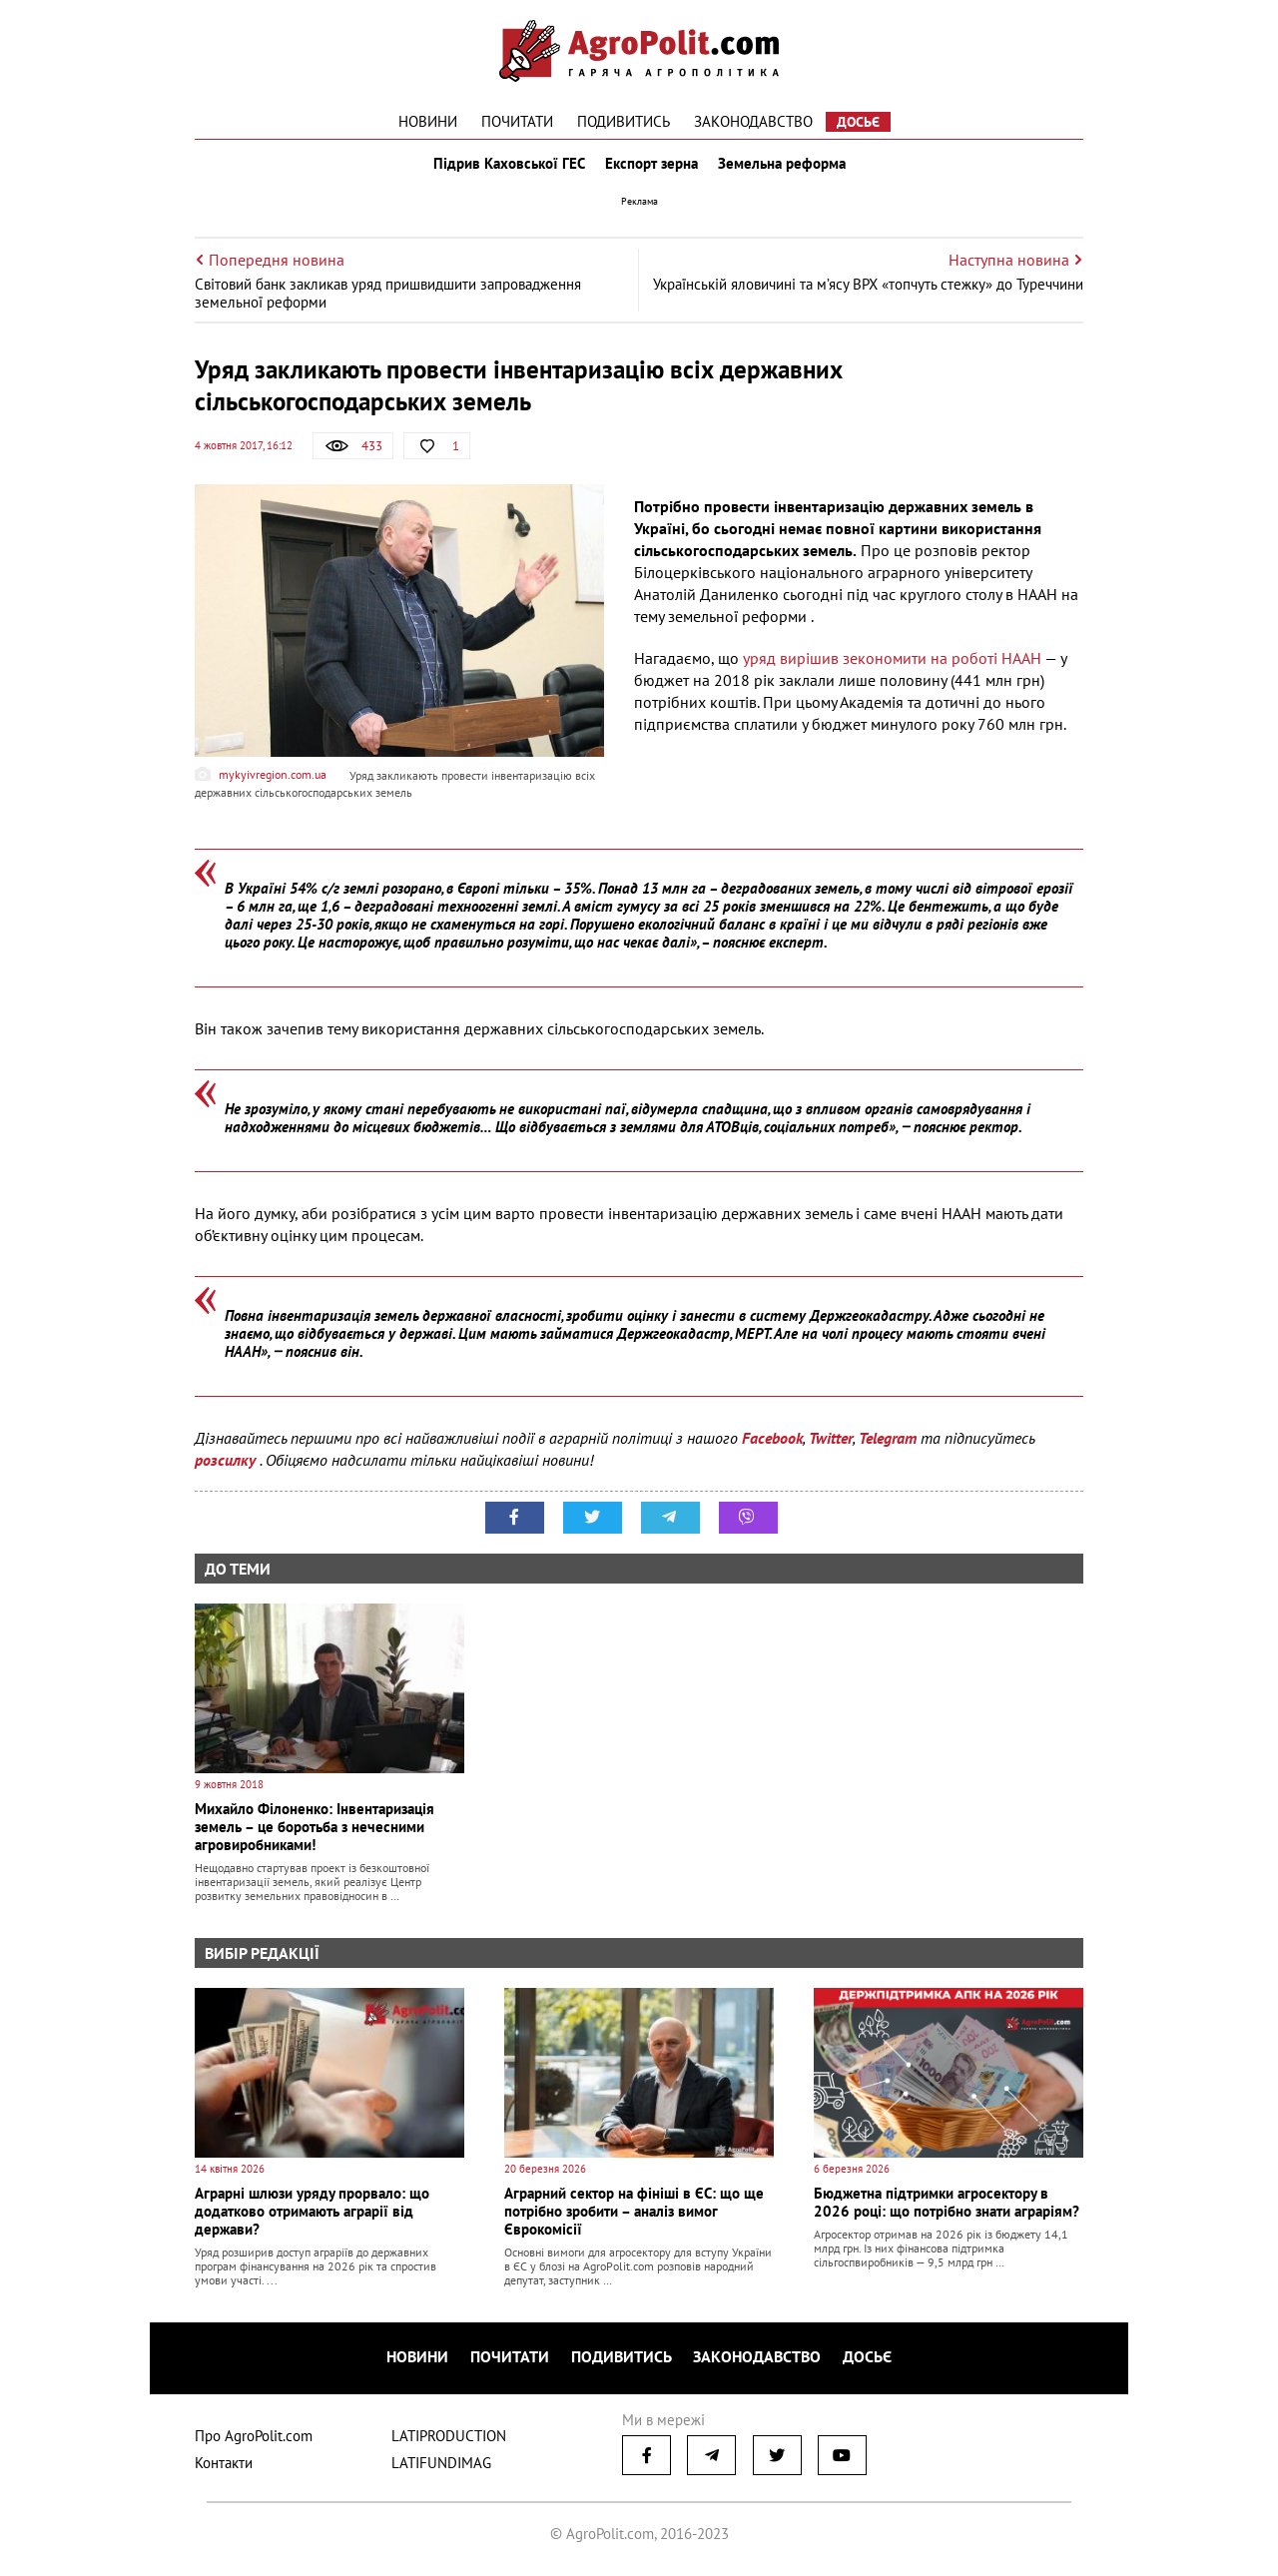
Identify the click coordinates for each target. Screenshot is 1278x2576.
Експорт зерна (651, 168)
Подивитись (623, 121)
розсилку (227, 1469)
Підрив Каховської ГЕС (505, 168)
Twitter (831, 1447)
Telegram (888, 1447)
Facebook (772, 1447)
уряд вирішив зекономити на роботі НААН (892, 667)
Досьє (858, 122)
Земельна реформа (786, 168)
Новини (427, 121)
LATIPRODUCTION (448, 2439)
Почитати (517, 121)
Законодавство (753, 121)
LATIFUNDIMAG (441, 2466)
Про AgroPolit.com (254, 2439)
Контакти (224, 2466)
